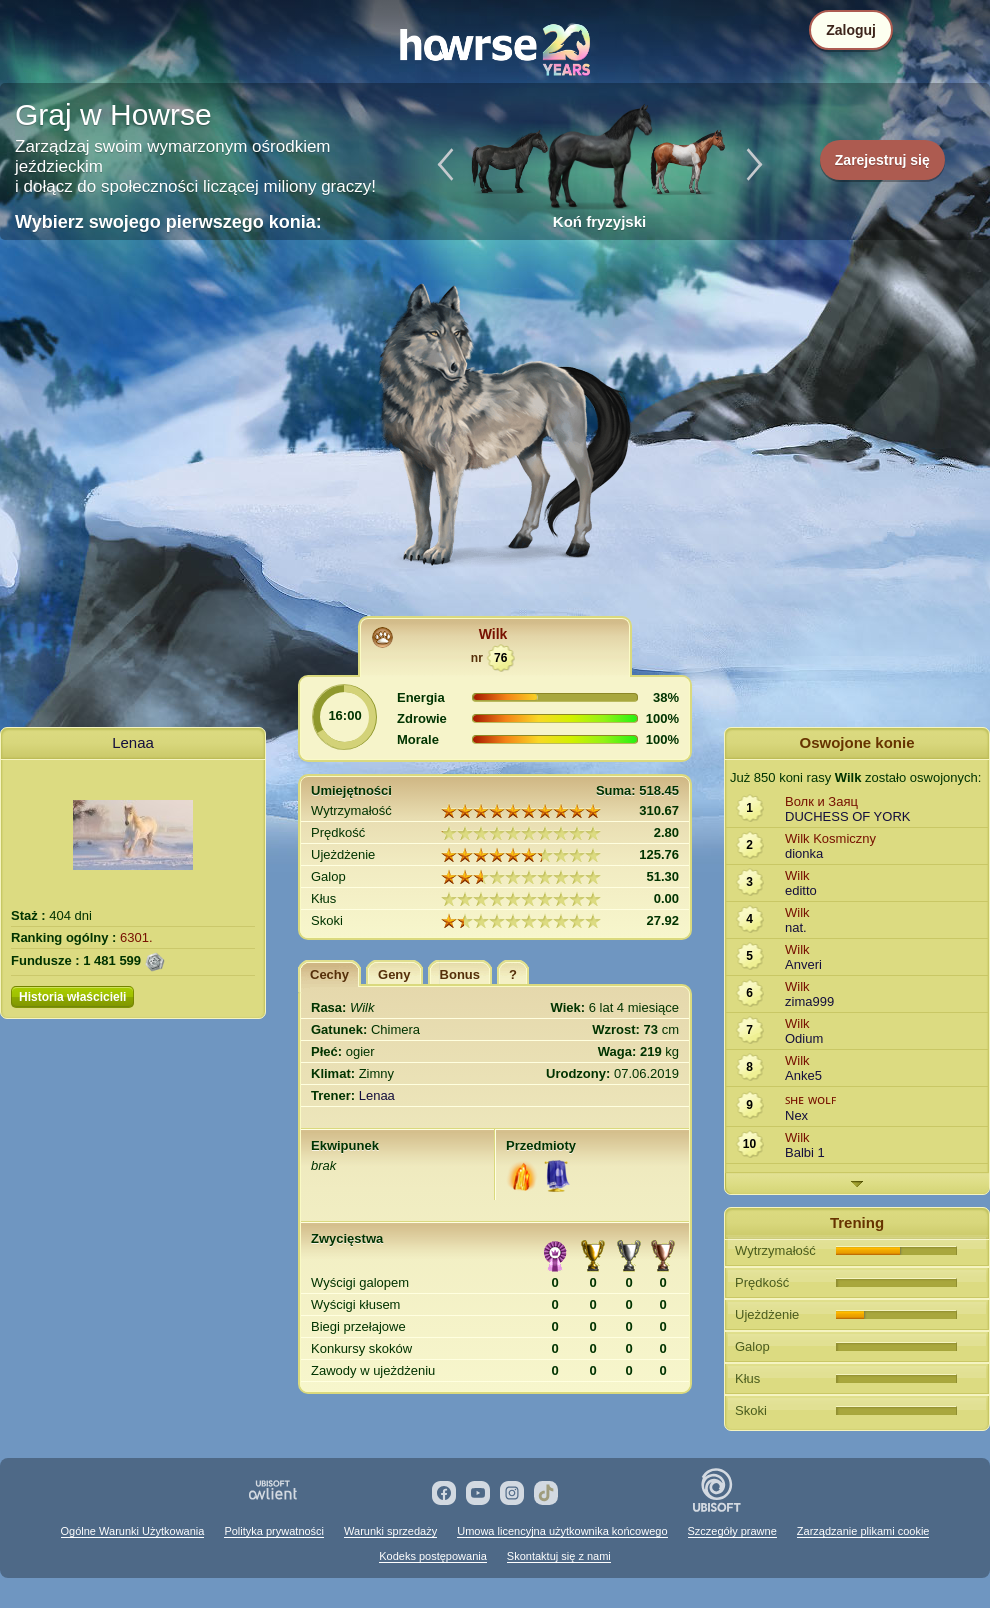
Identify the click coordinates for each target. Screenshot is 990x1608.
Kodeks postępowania (433, 1556)
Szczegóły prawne (732, 1531)
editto (801, 890)
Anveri (803, 964)
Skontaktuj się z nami (559, 1556)
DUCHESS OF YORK (847, 816)
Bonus (460, 974)
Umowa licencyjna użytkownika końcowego (562, 1531)
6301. (136, 937)
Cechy (329, 974)
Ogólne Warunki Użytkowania (133, 1531)
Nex (796, 1115)
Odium (804, 1038)
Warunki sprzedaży (390, 1531)
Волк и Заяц (821, 801)
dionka (804, 853)
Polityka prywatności (274, 1531)
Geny (394, 974)
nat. (796, 927)
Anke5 (803, 1075)
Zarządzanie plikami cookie (863, 1531)
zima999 (809, 1001)
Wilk (493, 634)
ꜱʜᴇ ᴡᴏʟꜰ (810, 1099)
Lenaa (133, 742)
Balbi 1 (805, 1152)
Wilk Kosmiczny (830, 838)
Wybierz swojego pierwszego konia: (168, 222)
